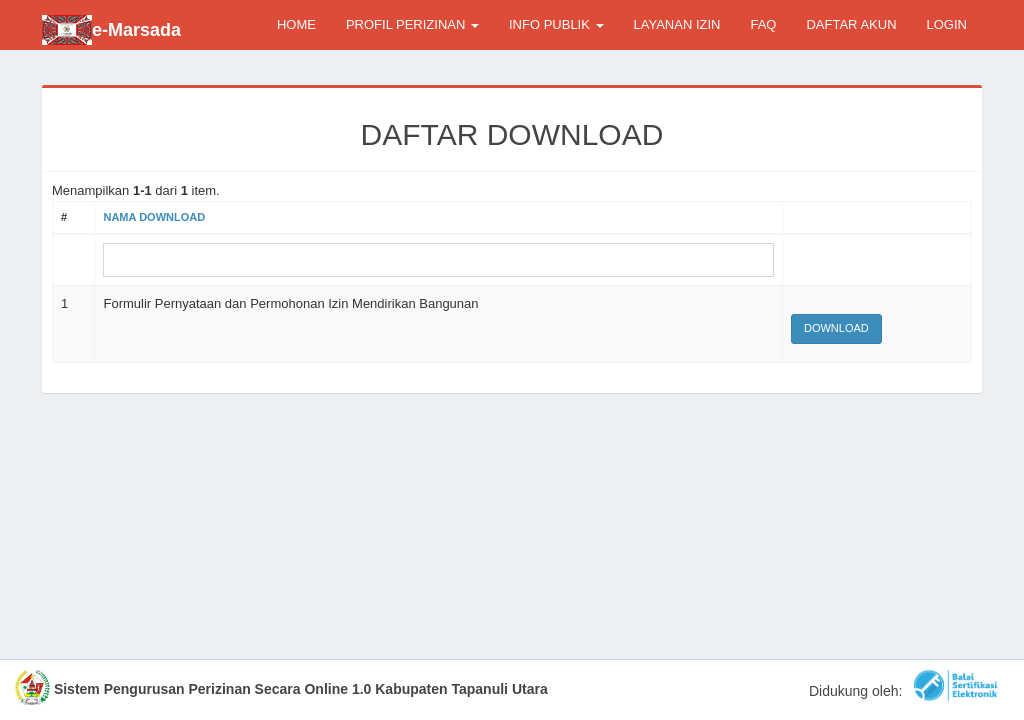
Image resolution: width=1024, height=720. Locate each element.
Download (836, 328)
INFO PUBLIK (556, 24)
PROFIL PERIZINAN (412, 24)
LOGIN (947, 24)
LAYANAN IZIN (677, 24)
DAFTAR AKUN (851, 24)
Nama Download (154, 217)
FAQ (763, 24)
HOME (296, 24)
